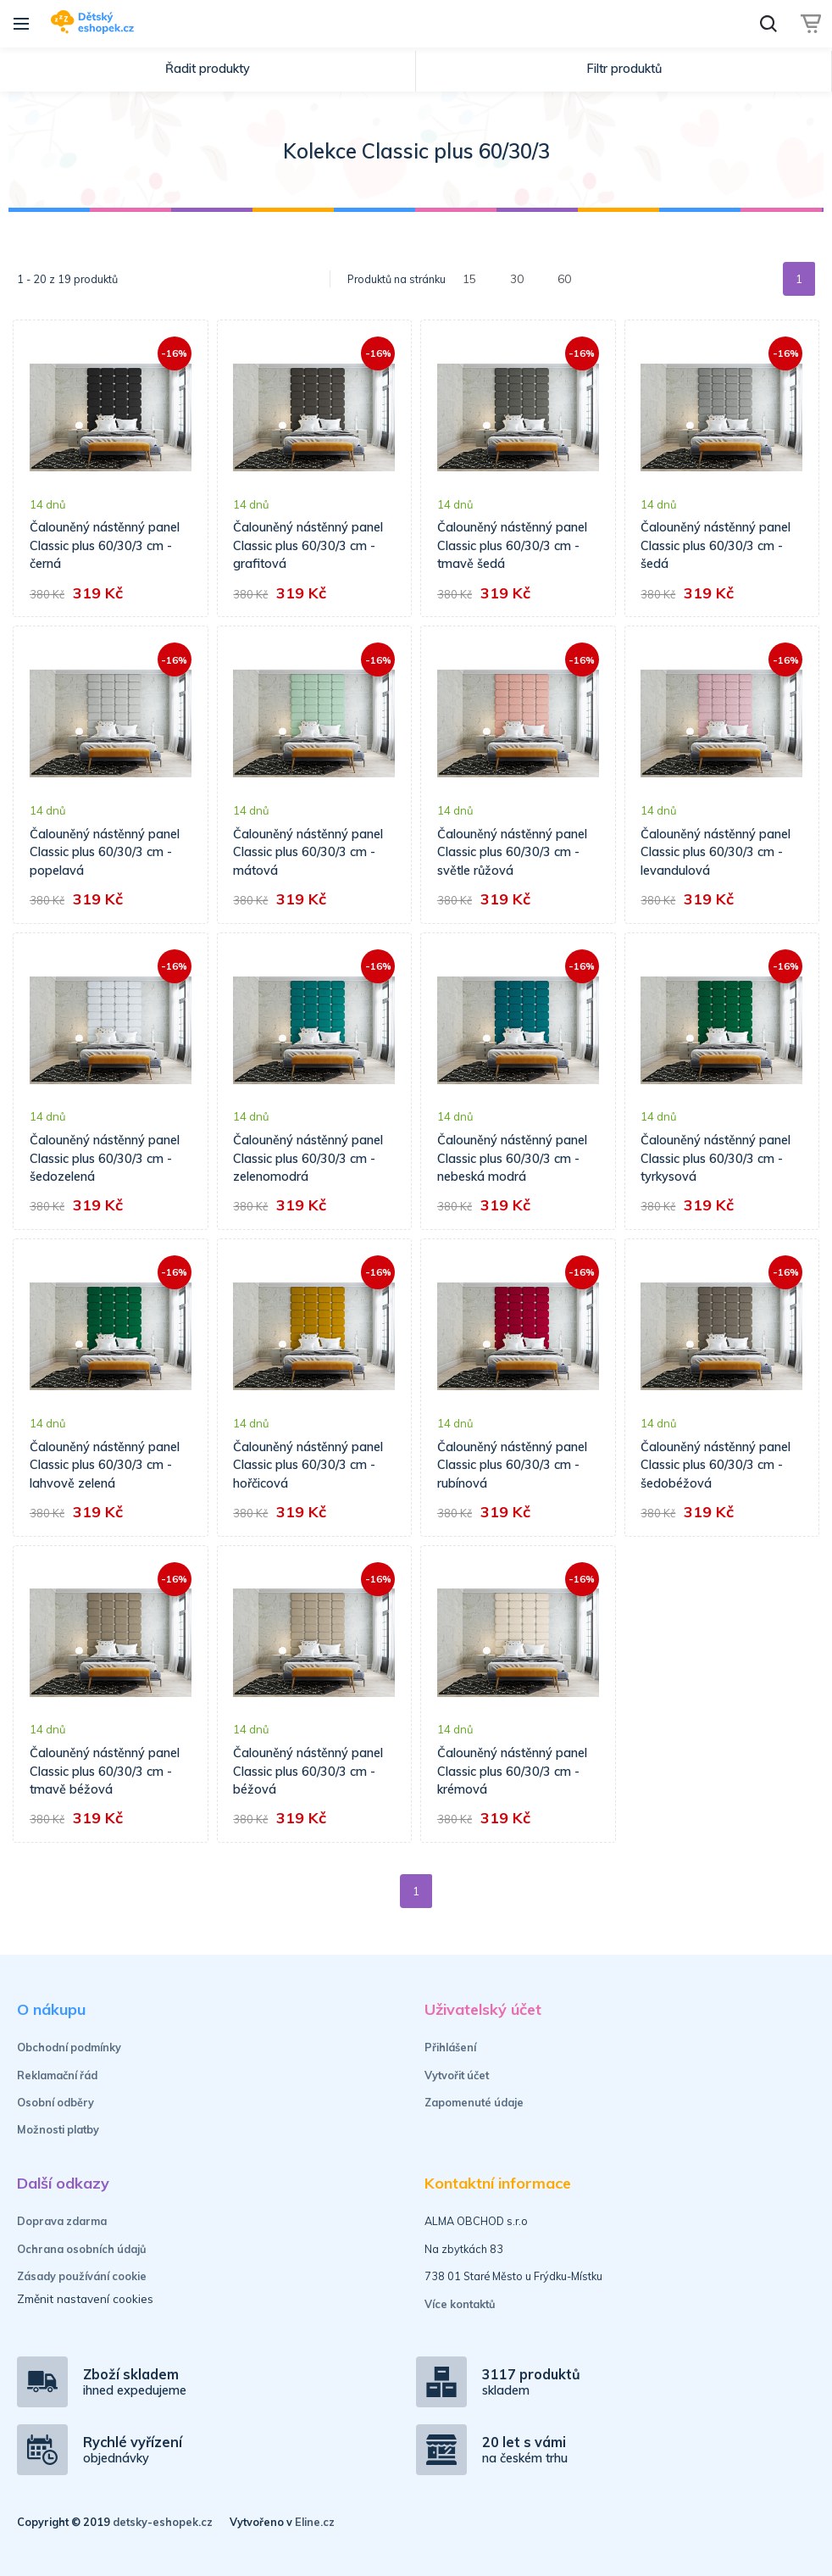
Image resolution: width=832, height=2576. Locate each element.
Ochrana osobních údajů (82, 2249)
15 (469, 278)
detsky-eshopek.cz (163, 2522)
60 (564, 278)
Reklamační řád (57, 2075)
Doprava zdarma (62, 2221)
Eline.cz (315, 2522)
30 (517, 278)
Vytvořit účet (456, 2075)
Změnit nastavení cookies (85, 2298)
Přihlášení (450, 2047)
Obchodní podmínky (69, 2047)
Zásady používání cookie (82, 2276)
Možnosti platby (58, 2129)
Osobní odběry (55, 2102)
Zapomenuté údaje (474, 2102)
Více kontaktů (460, 2304)
